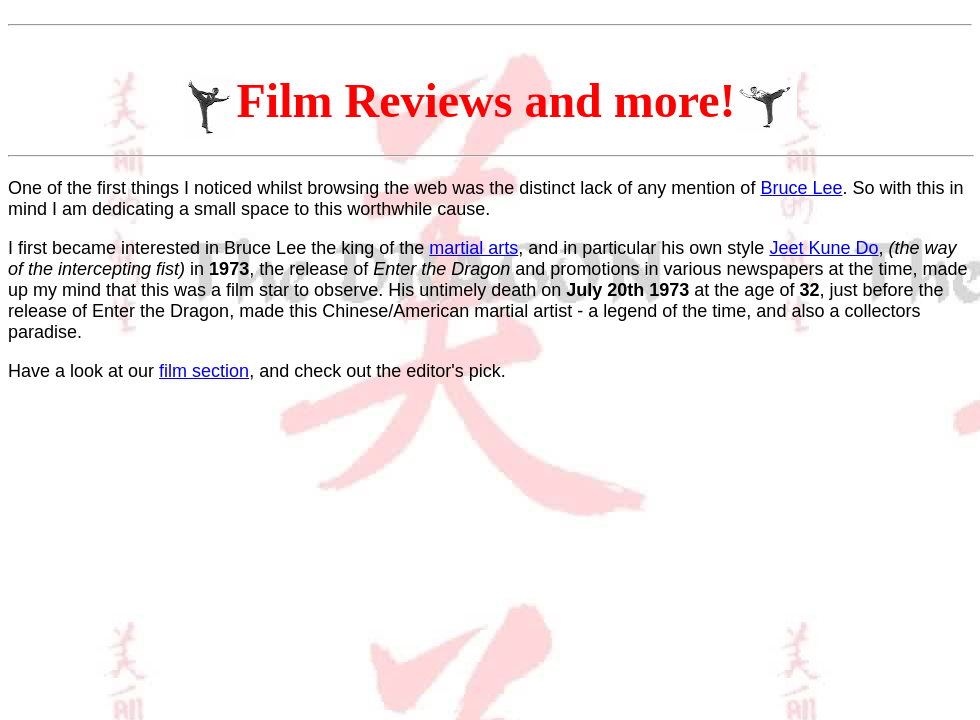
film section (204, 371)
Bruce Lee (801, 188)
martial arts (473, 248)
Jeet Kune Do (823, 248)
